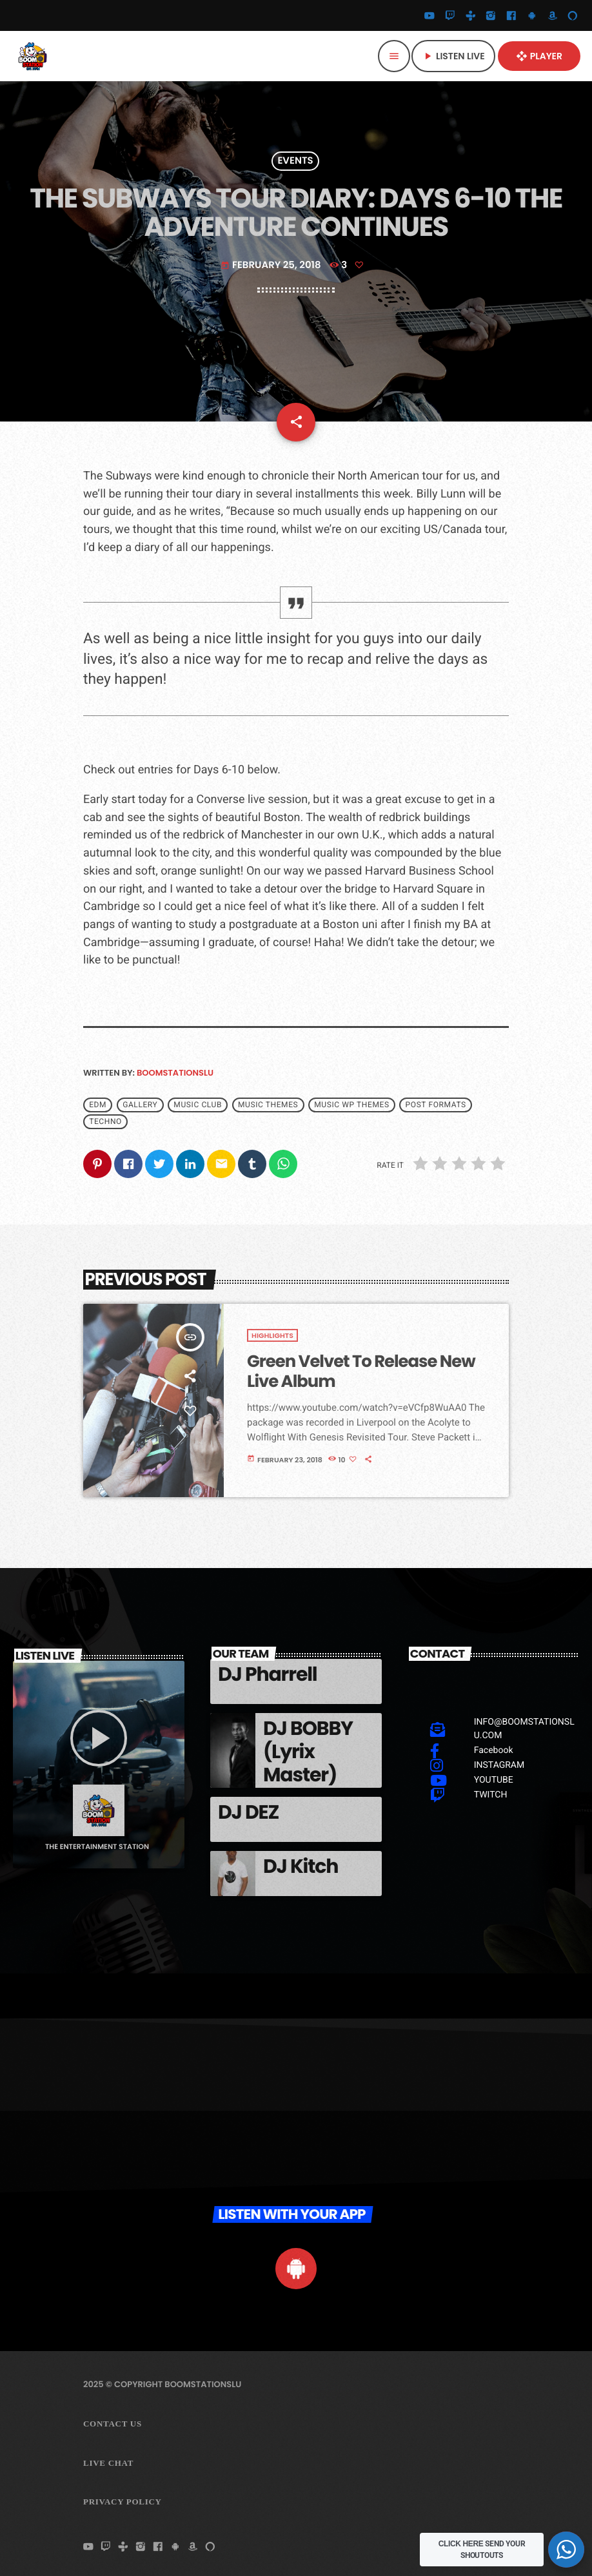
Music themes (268, 1104)
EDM (97, 1104)
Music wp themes (351, 1104)
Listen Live (453, 56)
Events (295, 161)
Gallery (140, 1104)
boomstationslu (175, 1073)
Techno (105, 1122)
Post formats (436, 1104)
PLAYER (539, 56)
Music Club (197, 1104)
